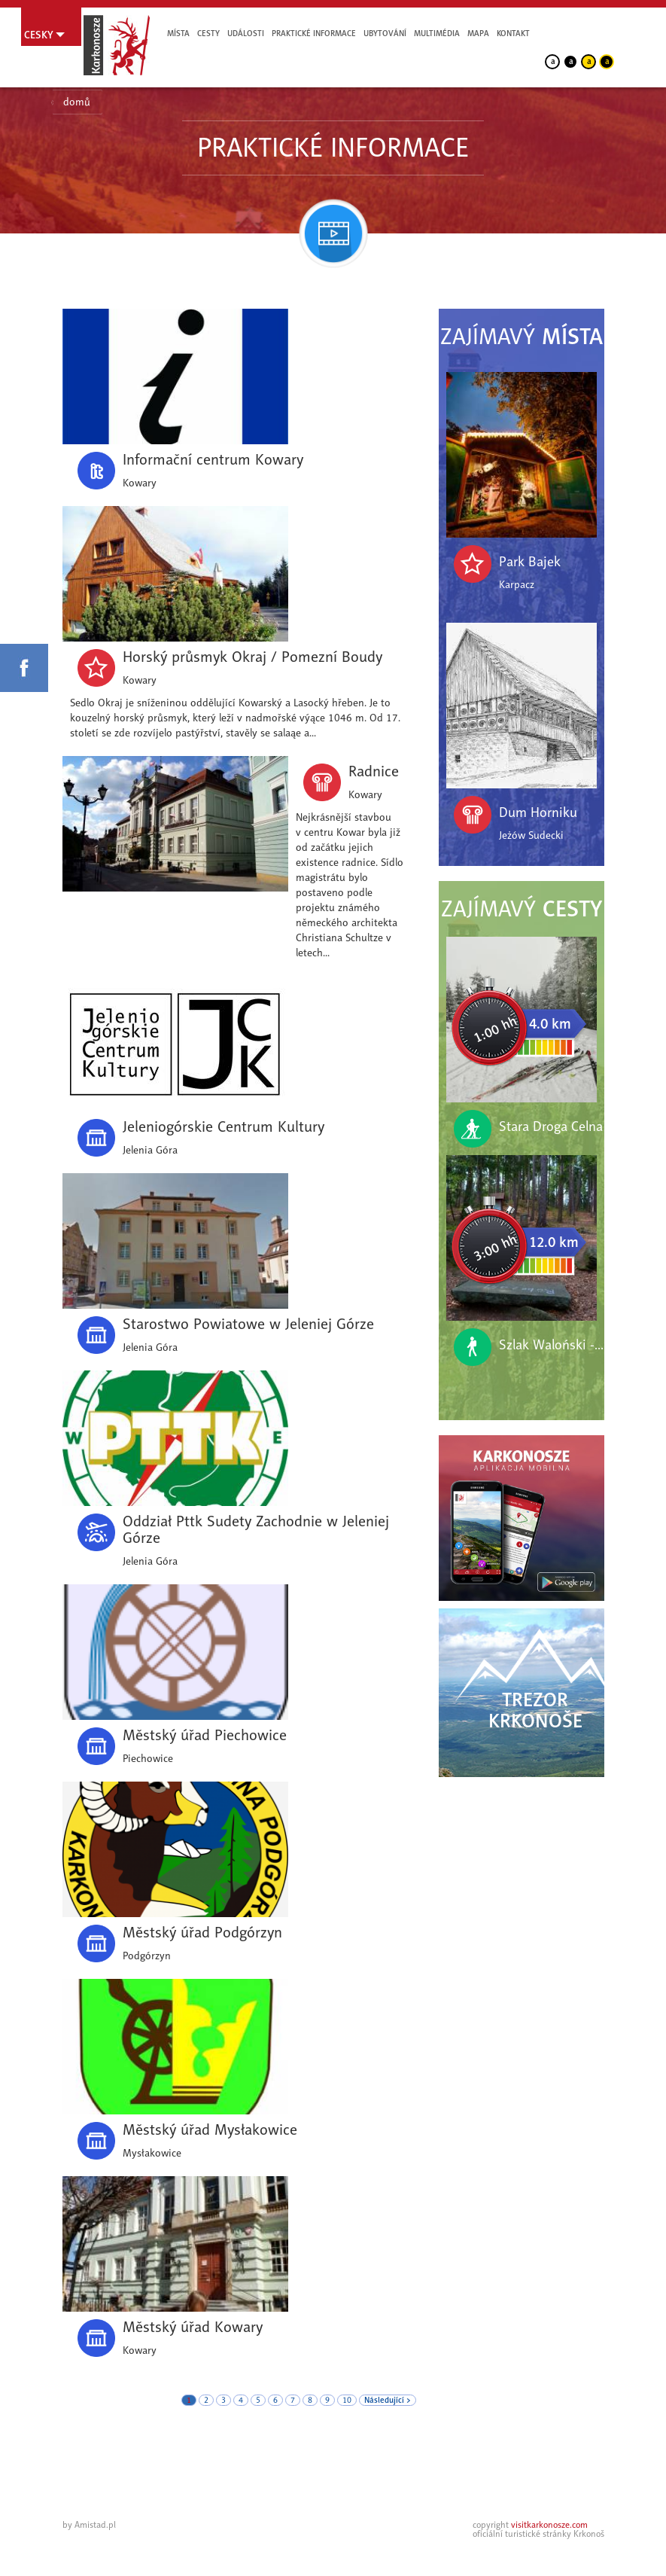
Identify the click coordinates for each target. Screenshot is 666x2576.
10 (346, 2400)
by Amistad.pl (89, 2525)
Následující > (387, 2400)
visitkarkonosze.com (549, 2525)
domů (76, 102)
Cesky (38, 35)
